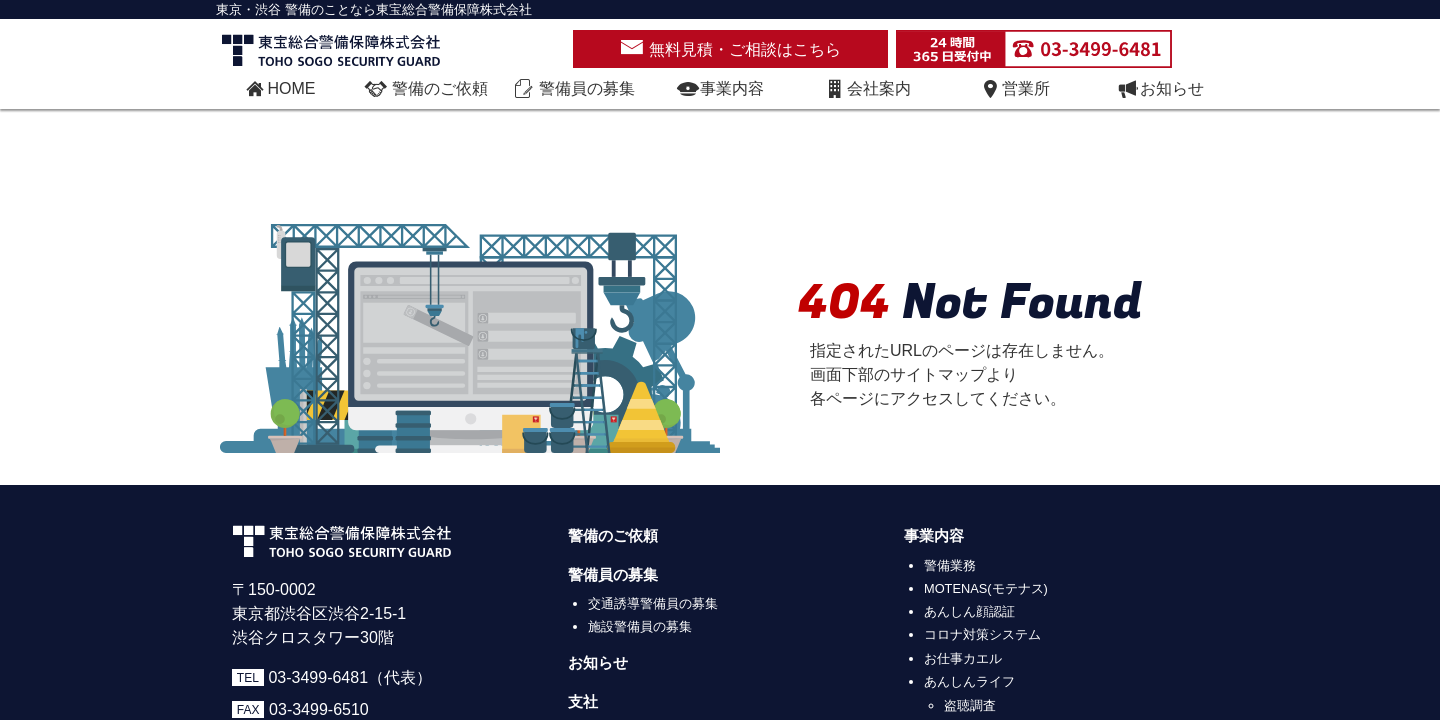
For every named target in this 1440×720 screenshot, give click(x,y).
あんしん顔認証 (969, 611)
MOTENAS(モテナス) (986, 588)
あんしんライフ (969, 681)
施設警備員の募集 (640, 626)
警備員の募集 (613, 575)
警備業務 (950, 565)
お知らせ (1160, 89)
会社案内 (867, 89)
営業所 (1014, 89)
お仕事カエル (963, 658)
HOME (279, 89)
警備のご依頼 (613, 536)
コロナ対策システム (982, 634)
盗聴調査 (970, 705)
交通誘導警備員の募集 (653, 603)
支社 (583, 702)
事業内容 (720, 89)
